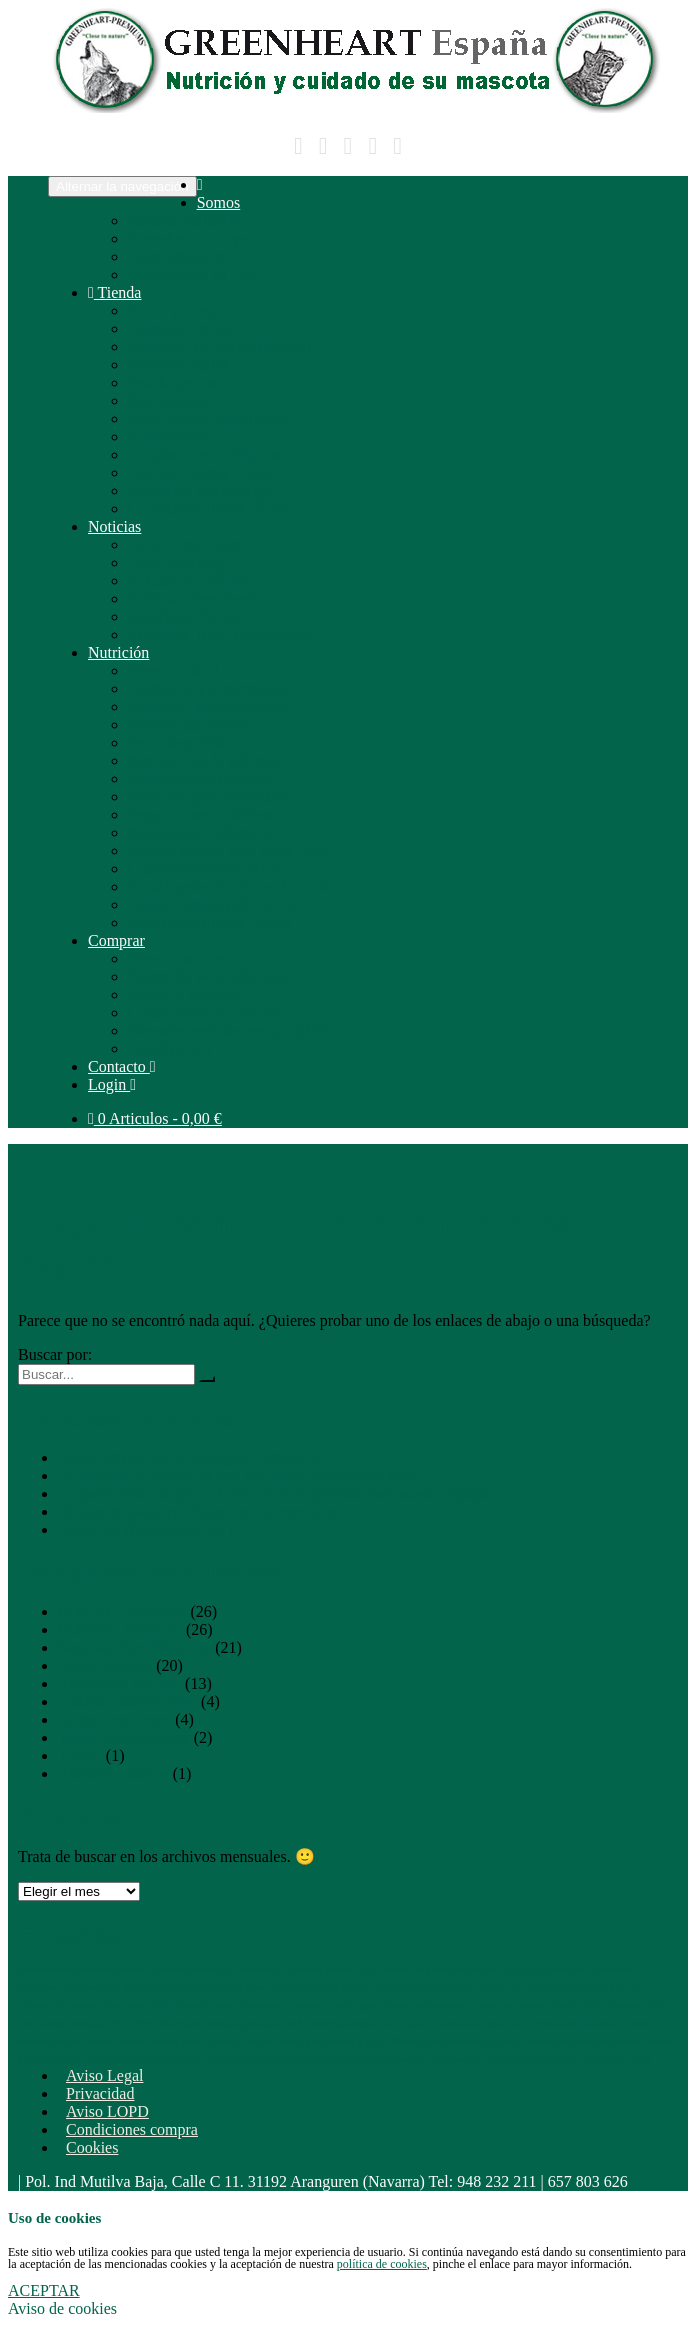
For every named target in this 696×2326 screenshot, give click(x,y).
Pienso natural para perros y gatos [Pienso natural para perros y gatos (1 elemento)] (316, 2041)
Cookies (92, 2147)
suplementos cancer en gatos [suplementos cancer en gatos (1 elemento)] (488, 2059)
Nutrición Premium (120, 1629)
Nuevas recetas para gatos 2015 (229, 850)
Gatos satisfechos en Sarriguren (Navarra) (192, 1457)
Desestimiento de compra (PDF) (231, 1030)
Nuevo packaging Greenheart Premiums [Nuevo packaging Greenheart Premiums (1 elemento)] (392, 2023)
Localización (169, 1048)
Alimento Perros (180, 328)
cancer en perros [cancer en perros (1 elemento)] (515, 1987)
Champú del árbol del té (205, 868)
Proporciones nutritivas (202, 814)
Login (112, 1084)
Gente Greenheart (184, 544)
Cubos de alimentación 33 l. (147, 1529)
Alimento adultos (113, 1773)
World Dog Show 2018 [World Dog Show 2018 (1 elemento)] (602, 2059)
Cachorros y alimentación (210, 688)
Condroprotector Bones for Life (229, 886)
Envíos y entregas (185, 994)
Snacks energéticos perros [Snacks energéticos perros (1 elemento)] (263, 2059)
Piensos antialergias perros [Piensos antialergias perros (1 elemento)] (582, 2041)
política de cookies (382, 2264)
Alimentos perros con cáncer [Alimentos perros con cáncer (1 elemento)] (440, 1969)
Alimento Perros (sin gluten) (219, 346)
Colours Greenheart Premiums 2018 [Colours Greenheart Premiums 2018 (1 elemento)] (95, 2005)
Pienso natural (173, 670)
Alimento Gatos (179, 364)
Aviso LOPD (107, 2111)
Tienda (114, 292)
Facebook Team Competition (220, 634)
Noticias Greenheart (192, 598)
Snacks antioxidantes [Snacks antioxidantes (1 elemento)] (159, 2059)
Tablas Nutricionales (124, 1737)
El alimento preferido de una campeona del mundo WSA (239, 1475)
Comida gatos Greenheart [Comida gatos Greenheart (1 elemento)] (230, 2005)
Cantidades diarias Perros (209, 508)
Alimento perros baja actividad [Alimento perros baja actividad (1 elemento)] (213, 1969)
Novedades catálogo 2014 (210, 832)
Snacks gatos (169, 400)
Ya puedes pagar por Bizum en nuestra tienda (202, 1511)
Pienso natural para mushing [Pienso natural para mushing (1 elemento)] (179, 2041)
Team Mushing (176, 256)
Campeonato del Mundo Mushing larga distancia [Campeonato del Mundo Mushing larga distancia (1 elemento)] (372, 1987)
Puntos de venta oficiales (208, 976)
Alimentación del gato (199, 778)
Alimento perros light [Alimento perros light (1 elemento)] (329, 1969)
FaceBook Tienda (184, 616)
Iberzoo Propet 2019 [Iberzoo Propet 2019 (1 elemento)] (559, 2005)
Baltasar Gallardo (184, 220)
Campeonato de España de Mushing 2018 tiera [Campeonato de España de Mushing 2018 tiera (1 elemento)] (164, 1987)
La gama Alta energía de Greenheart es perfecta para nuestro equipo (275, 1493)
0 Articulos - (155, 1118)
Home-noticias (105, 1665)
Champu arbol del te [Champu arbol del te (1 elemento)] (597, 1987)
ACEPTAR (44, 2290)
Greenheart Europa (188, 238)
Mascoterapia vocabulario (211, 796)
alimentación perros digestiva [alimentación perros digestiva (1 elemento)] (80, 1969)
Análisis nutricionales (127, 1701)
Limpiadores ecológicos (204, 454)
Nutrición (118, 652)
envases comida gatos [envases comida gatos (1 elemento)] (335, 2005)
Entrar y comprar (187, 310)
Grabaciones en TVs (193, 274)
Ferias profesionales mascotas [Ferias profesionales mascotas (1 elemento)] (448, 2005)
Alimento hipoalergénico (207, 706)
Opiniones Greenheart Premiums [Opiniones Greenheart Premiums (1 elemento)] (552, 2023)
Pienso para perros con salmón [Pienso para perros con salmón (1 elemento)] (457, 2041)
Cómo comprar (176, 958)
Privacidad (100, 2093)
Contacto (122, 1066)
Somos (219, 202)
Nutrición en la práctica (203, 760)
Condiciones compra (132, 2129)
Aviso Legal (104, 2075)
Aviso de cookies (62, 2308)
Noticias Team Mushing (134, 1647)
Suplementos (169, 436)
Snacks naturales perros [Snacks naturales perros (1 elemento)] (373, 2059)
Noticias (114, 526)
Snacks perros (172, 382)
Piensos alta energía (191, 724)
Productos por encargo (200, 490)
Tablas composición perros (213, 904)
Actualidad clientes (189, 580)
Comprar (116, 940)
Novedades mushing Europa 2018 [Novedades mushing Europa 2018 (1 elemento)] (231, 2023)
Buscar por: (55, 1354)
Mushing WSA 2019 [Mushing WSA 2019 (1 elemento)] (110, 2023)
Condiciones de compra (203, 1012)
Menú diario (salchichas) (207, 418)
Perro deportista (179, 742)
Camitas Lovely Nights (202, 472)
